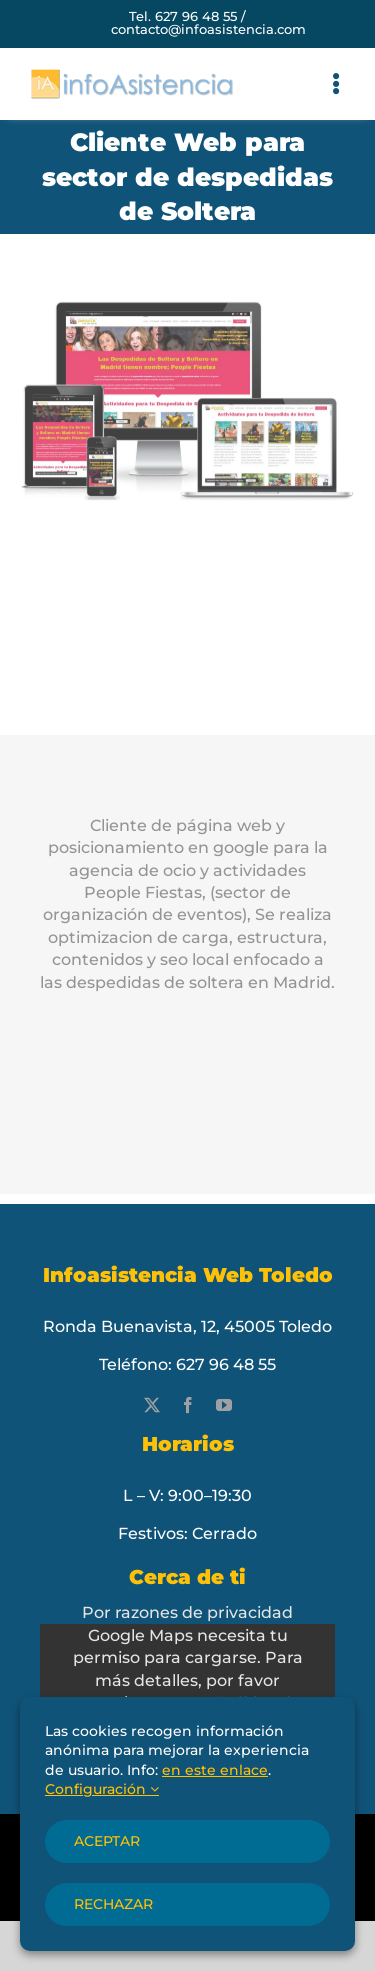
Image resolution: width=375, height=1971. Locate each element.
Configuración (102, 1789)
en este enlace (215, 1770)
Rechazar (113, 1904)
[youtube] (224, 1405)
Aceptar (107, 1841)
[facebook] (188, 1405)
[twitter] (152, 1405)
